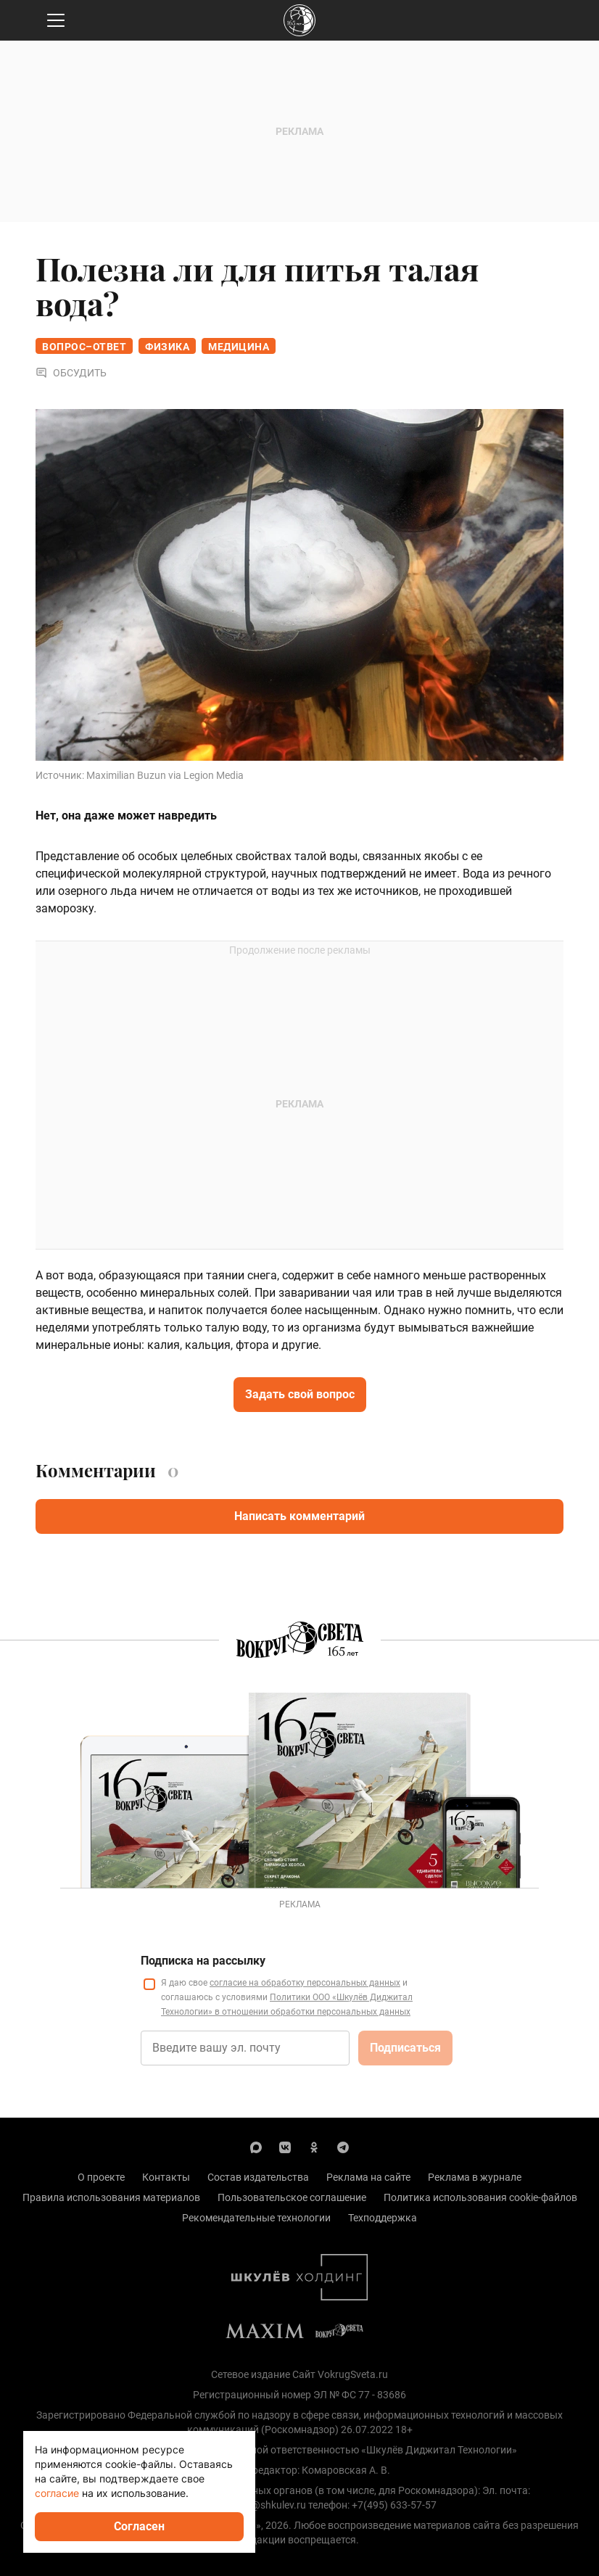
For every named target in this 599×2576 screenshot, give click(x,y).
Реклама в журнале (474, 2177)
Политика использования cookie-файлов (480, 2197)
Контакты (166, 2177)
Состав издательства (258, 2177)
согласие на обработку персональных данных (305, 1983)
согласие (57, 2493)
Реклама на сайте (368, 2177)
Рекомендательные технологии (256, 2218)
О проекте (101, 2177)
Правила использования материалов (111, 2197)
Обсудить (71, 373)
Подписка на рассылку (203, 1961)
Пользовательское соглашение (292, 2197)
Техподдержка (382, 2218)
